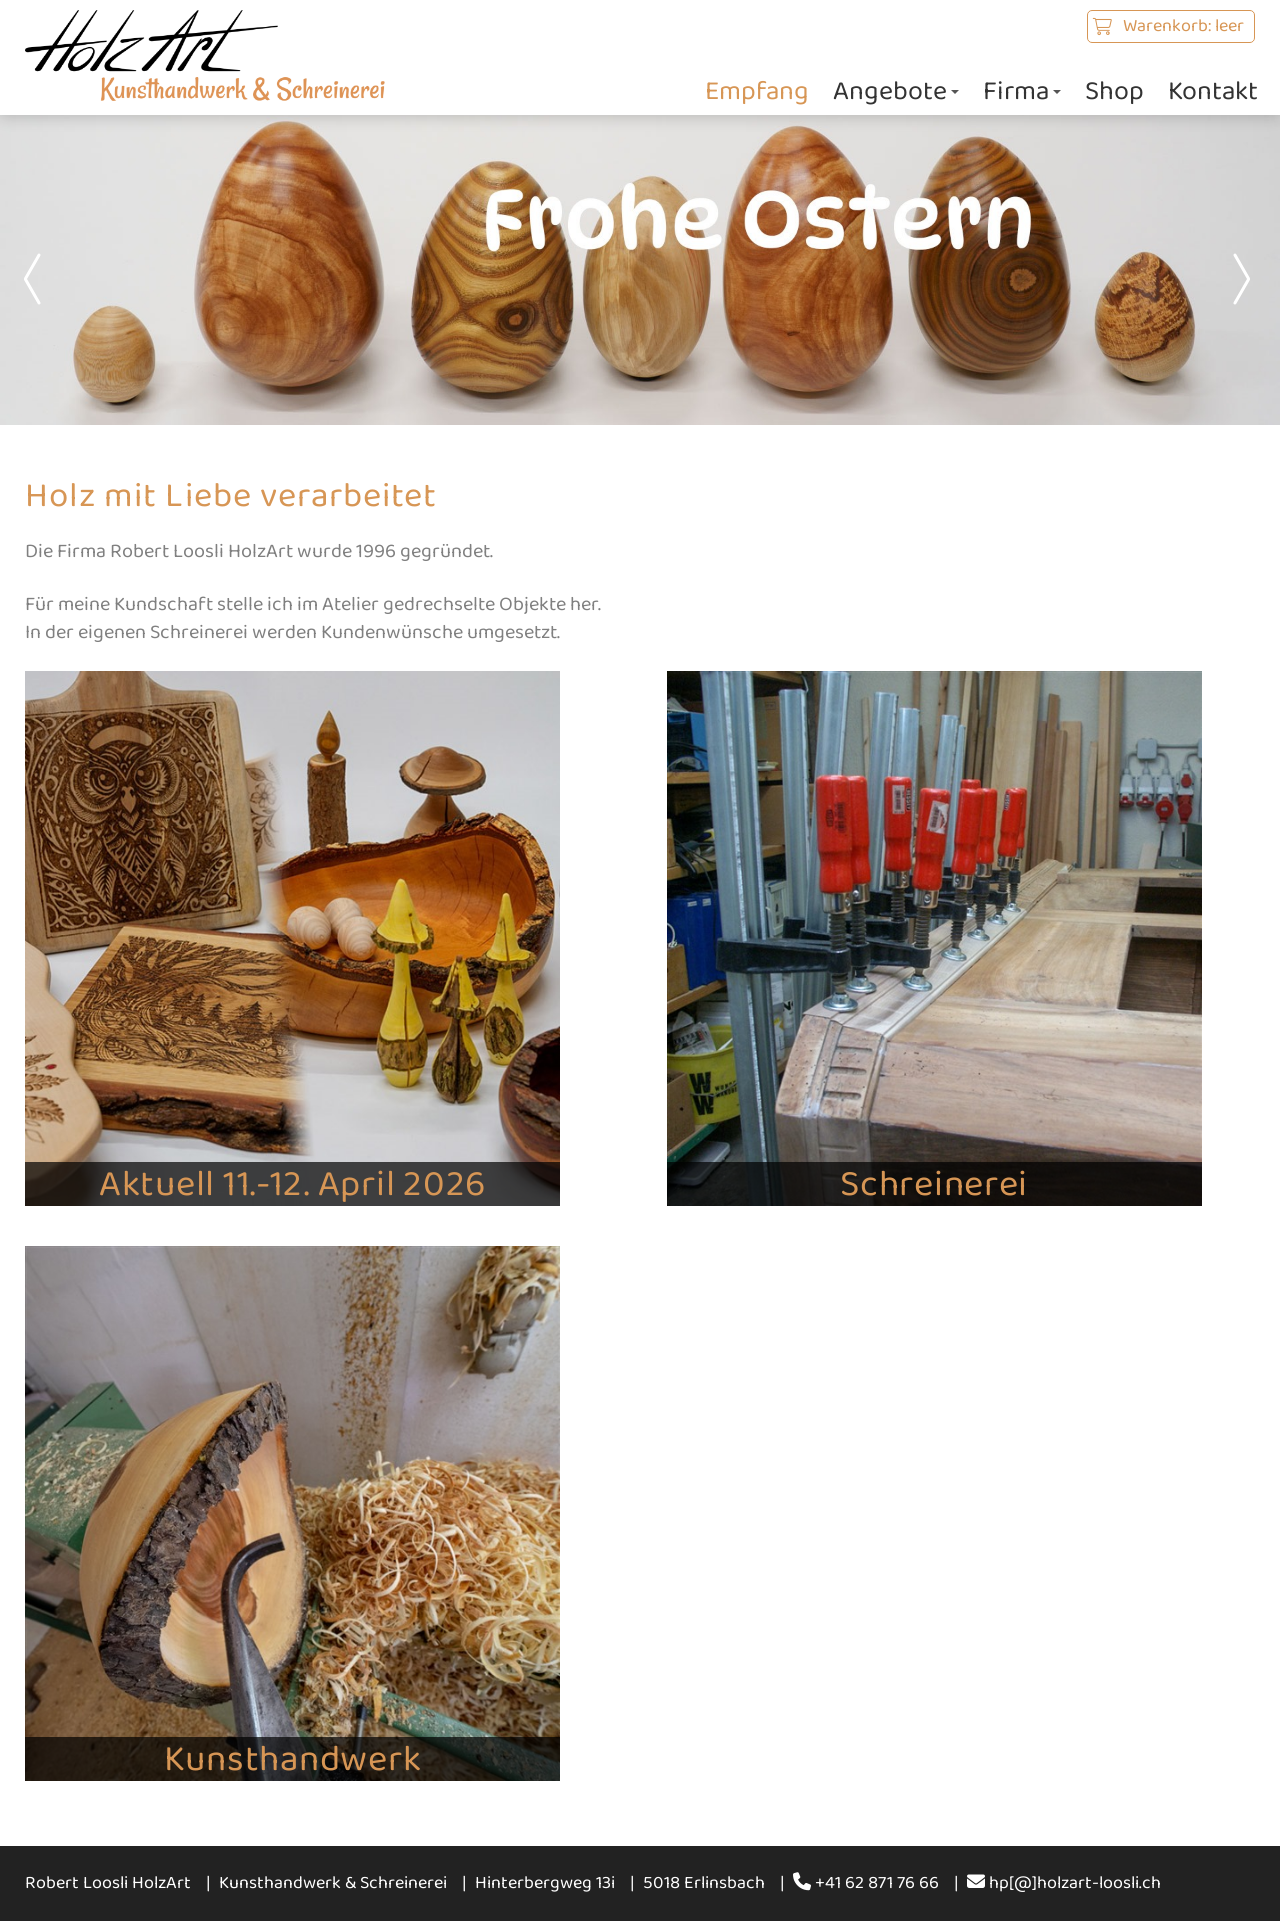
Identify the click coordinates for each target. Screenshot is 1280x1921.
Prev (40, 279)
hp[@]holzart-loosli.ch (1064, 1883)
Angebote (896, 91)
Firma (1022, 91)
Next (1240, 279)
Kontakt (1213, 91)
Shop (1114, 91)
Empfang (757, 91)
